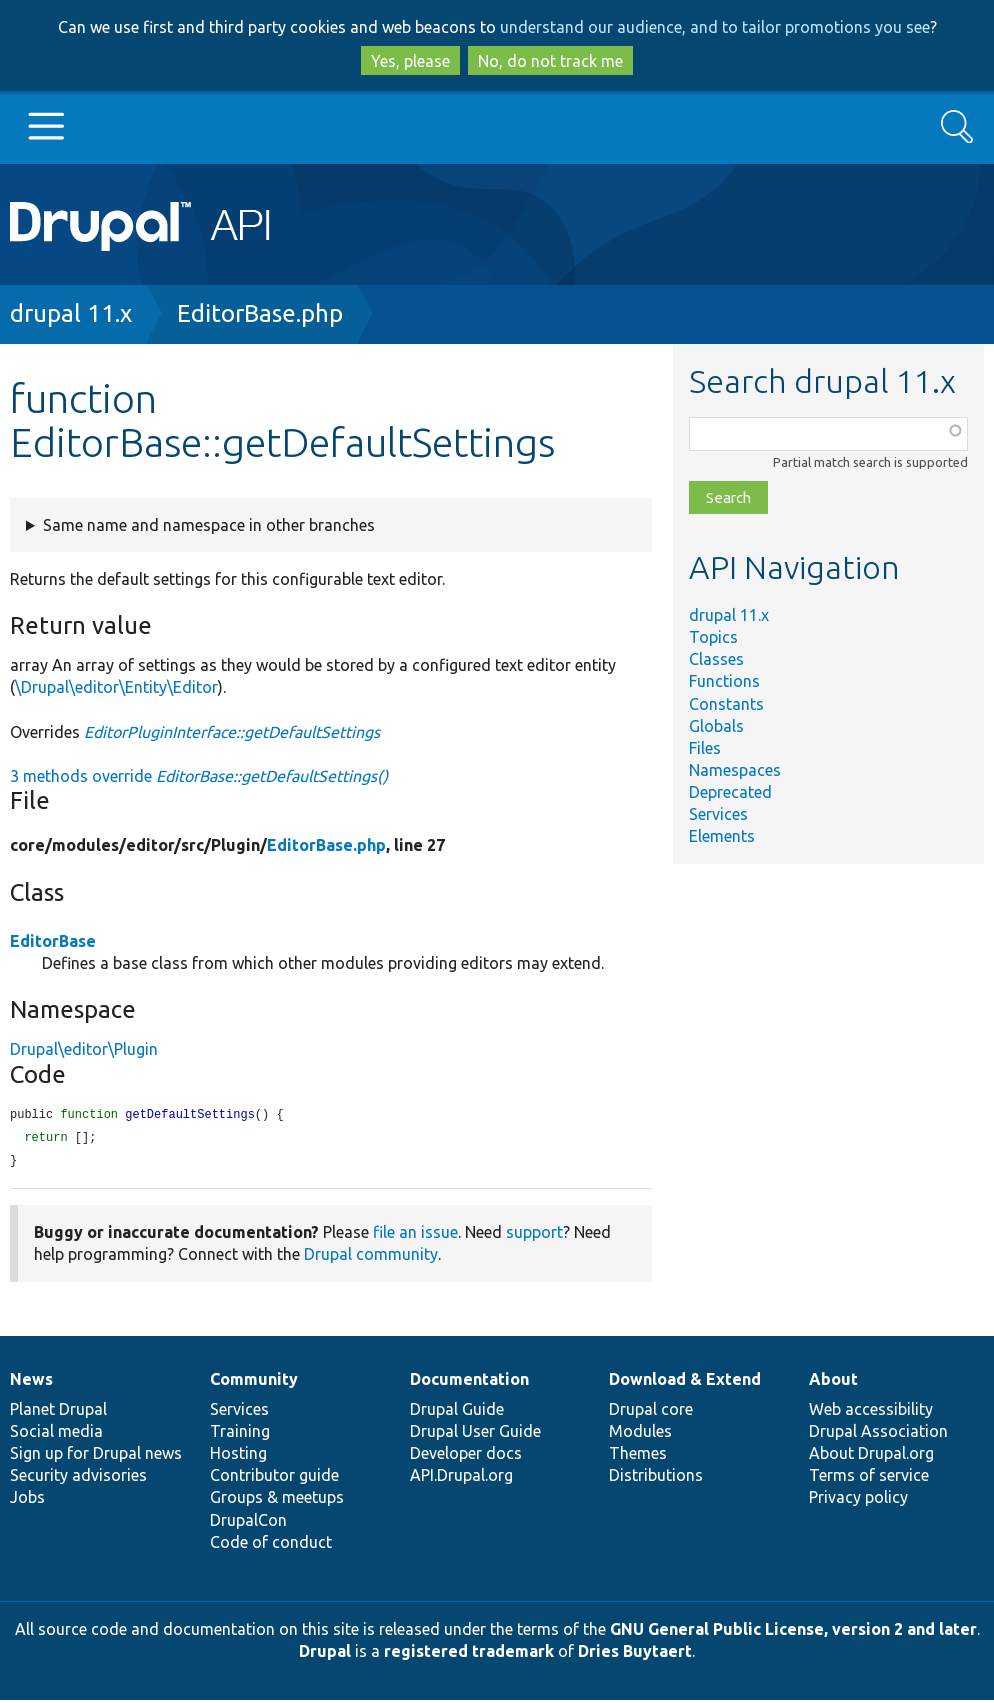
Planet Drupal (58, 1412)
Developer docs (466, 1456)
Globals (716, 726)
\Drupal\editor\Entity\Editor (116, 687)
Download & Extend (685, 1382)
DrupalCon (248, 1523)
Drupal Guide (457, 1412)
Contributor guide (274, 1478)
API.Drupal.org (461, 1478)
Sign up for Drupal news (96, 1456)
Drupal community (371, 1257)
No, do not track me (550, 61)
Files (705, 748)
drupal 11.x (71, 313)
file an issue (415, 1235)
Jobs (27, 1500)
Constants (726, 704)
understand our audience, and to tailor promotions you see (715, 27)
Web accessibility (871, 1412)
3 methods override (199, 776)
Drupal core (651, 1412)
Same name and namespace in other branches (209, 525)
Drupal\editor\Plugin (84, 1049)
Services (718, 814)
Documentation (469, 1382)
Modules (640, 1434)
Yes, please (410, 61)
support (534, 1235)
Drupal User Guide (475, 1434)
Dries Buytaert (635, 1654)
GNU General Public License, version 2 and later (793, 1632)
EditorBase (53, 941)
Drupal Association (878, 1434)
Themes (638, 1456)
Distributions (656, 1478)
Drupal (325, 1654)
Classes (716, 659)
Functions (724, 681)
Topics (713, 637)
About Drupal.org (871, 1456)
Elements (722, 836)
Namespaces (735, 770)
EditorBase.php (260, 313)
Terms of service (869, 1478)
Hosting (238, 1456)
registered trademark (469, 1654)
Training (240, 1434)
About (833, 1382)
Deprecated (730, 792)
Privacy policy (858, 1500)
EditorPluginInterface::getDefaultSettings (232, 732)
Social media (56, 1434)
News (31, 1382)
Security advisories (78, 1478)
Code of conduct (271, 1545)
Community (254, 1382)
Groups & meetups (277, 1500)
